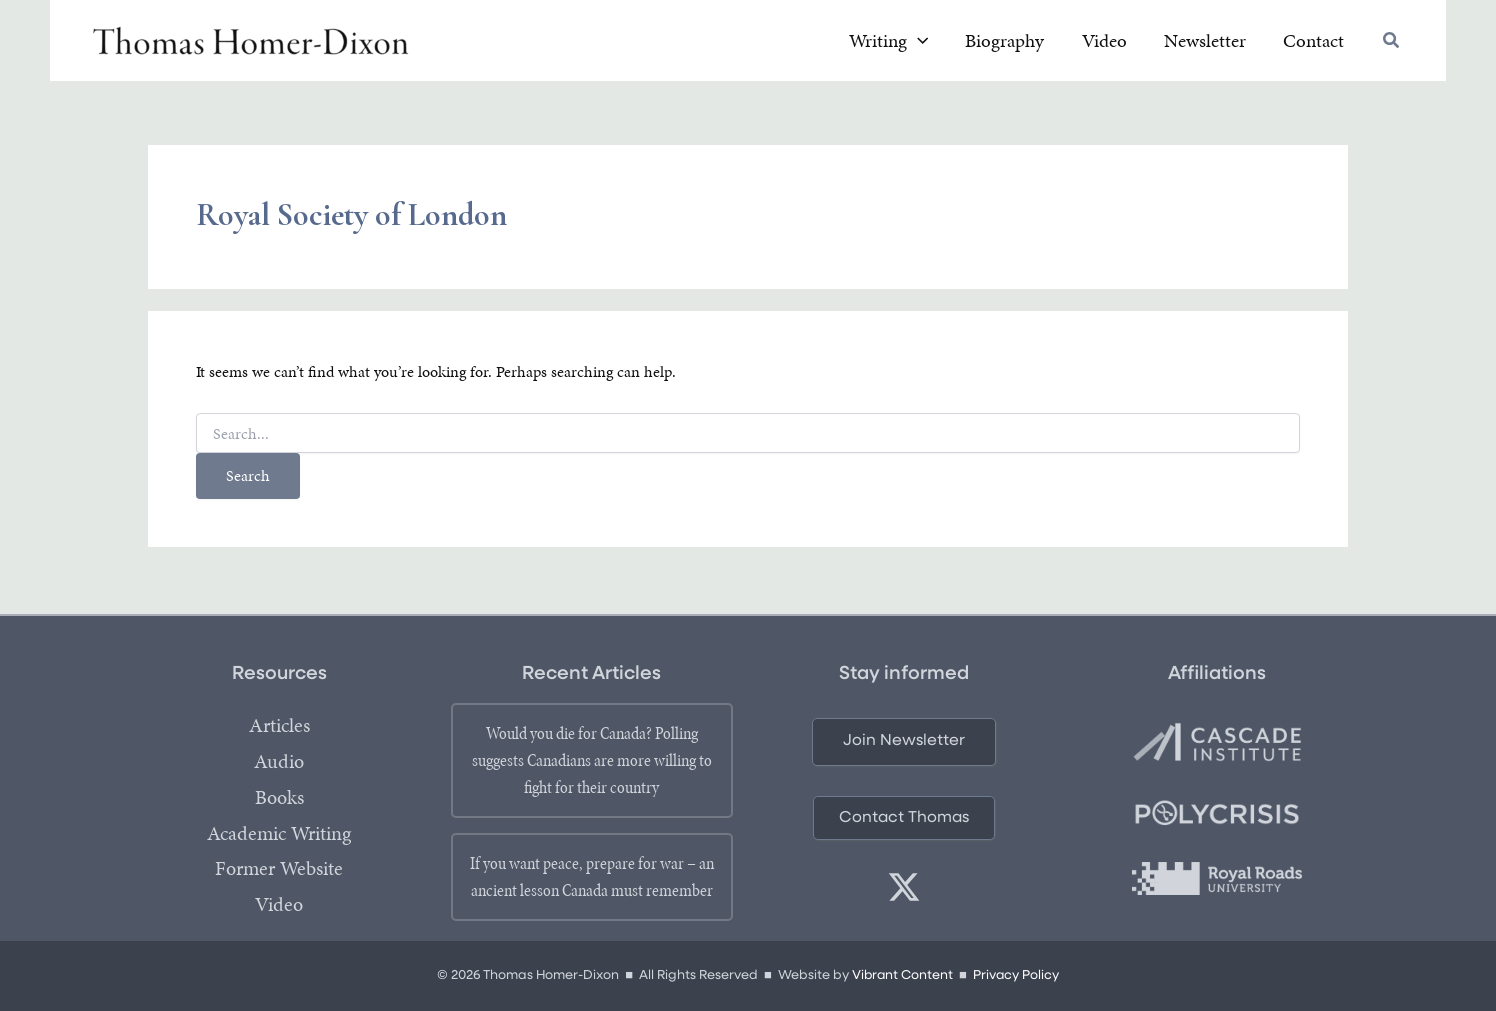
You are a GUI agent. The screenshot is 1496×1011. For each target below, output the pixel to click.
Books (279, 798)
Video (279, 906)
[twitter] (904, 887)
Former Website (279, 870)
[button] (1392, 44)
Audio (279, 762)
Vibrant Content (901, 975)
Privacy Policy (1016, 975)
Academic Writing (279, 834)
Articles (279, 726)
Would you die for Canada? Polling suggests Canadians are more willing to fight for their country (592, 760)
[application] (976, 43)
